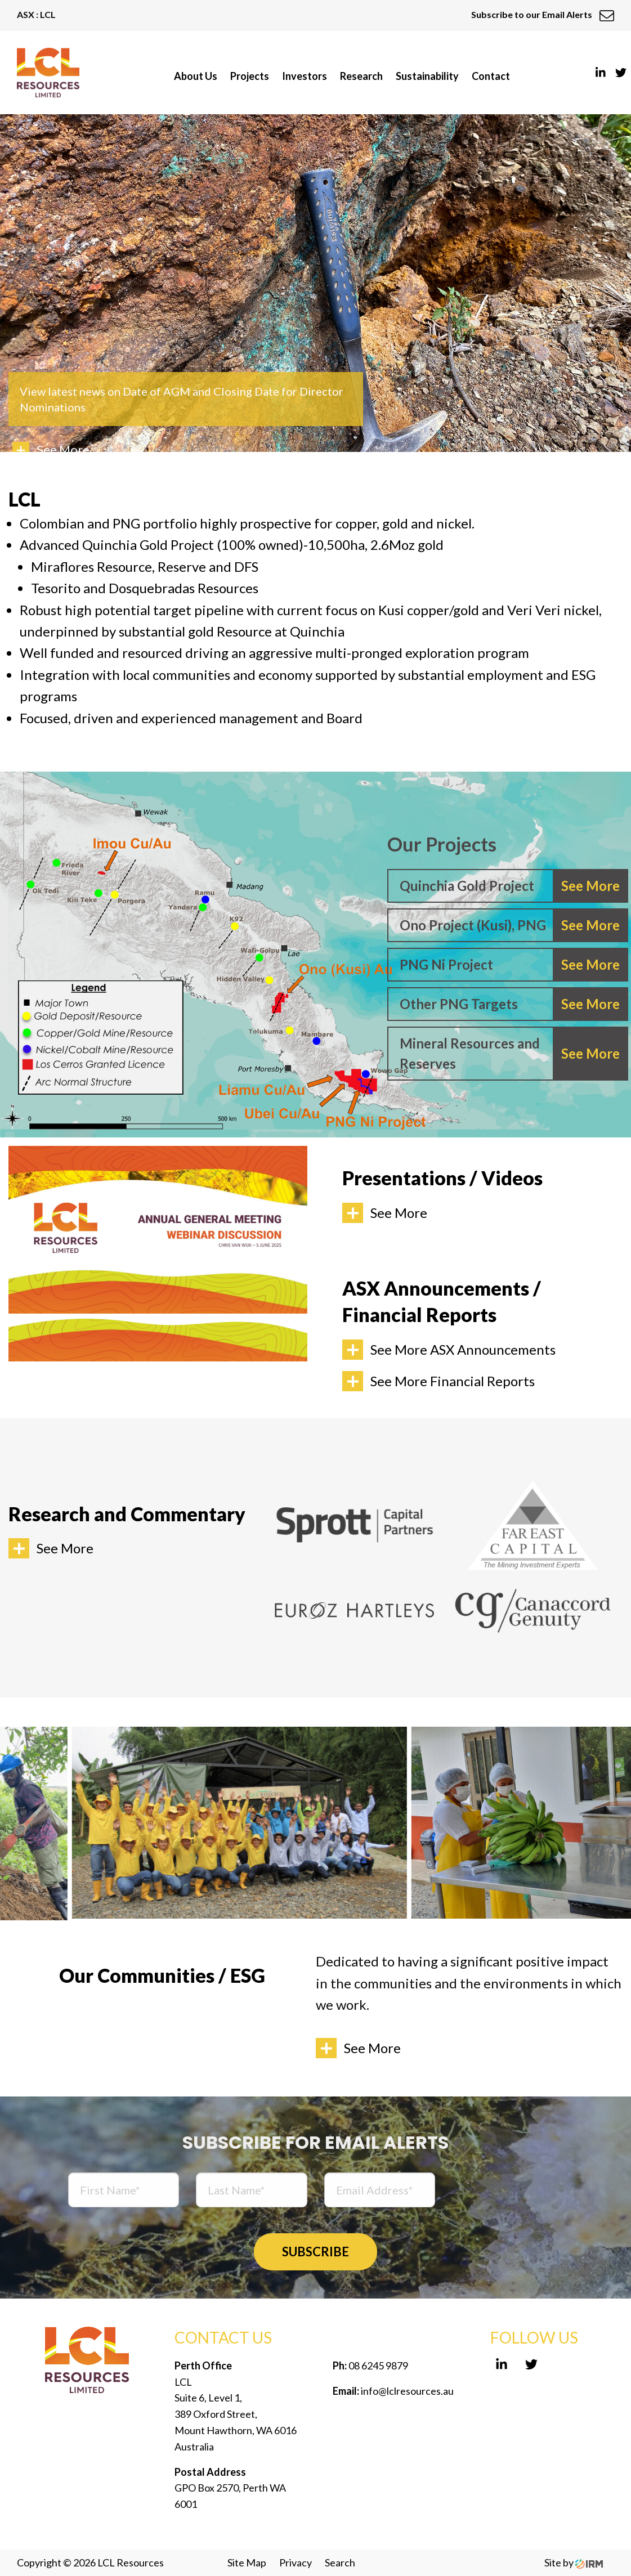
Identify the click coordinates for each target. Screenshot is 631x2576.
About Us (195, 76)
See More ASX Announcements (463, 1349)
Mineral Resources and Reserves (470, 1053)
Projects (249, 76)
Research (361, 76)
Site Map (246, 2562)
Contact (491, 76)
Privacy (295, 2562)
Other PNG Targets (459, 1004)
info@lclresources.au (407, 2391)
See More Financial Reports (452, 1381)
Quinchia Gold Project (467, 885)
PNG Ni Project (446, 964)
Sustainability (427, 76)
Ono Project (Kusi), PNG (473, 925)
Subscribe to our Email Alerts (542, 14)
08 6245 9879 (377, 2365)
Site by (573, 2562)
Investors (304, 76)
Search (340, 2562)
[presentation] (537, 2192)
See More (398, 1212)
